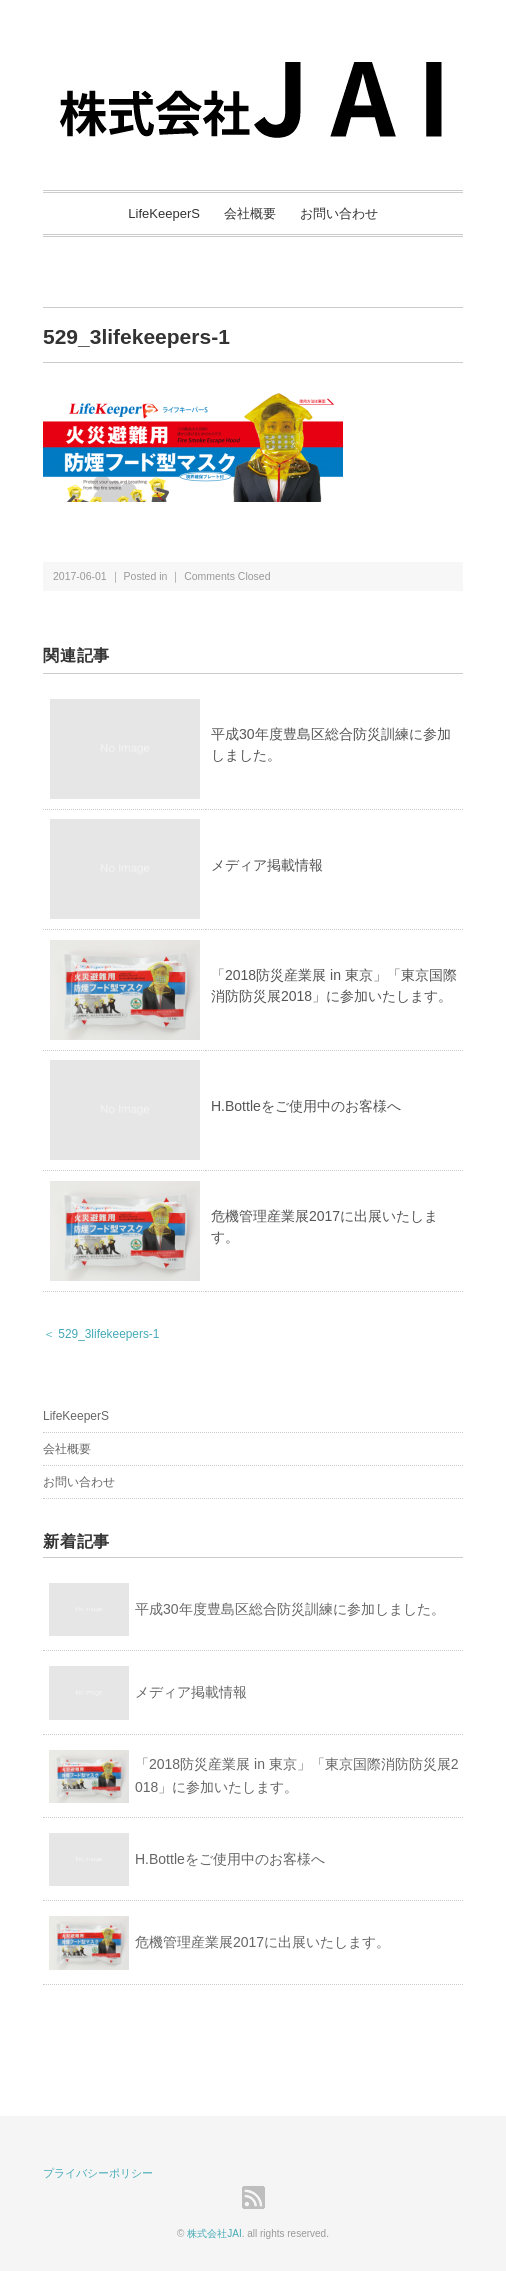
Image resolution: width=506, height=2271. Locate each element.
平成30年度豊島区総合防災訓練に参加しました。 (290, 1609)
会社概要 (250, 213)
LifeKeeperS (164, 213)
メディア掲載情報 (267, 865)
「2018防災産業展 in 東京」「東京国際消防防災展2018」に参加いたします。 (297, 1776)
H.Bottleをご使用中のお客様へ (306, 1106)
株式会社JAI (214, 2233)
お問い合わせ (339, 213)
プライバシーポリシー (98, 2173)
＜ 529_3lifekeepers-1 (101, 1334)
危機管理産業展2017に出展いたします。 (262, 1942)
